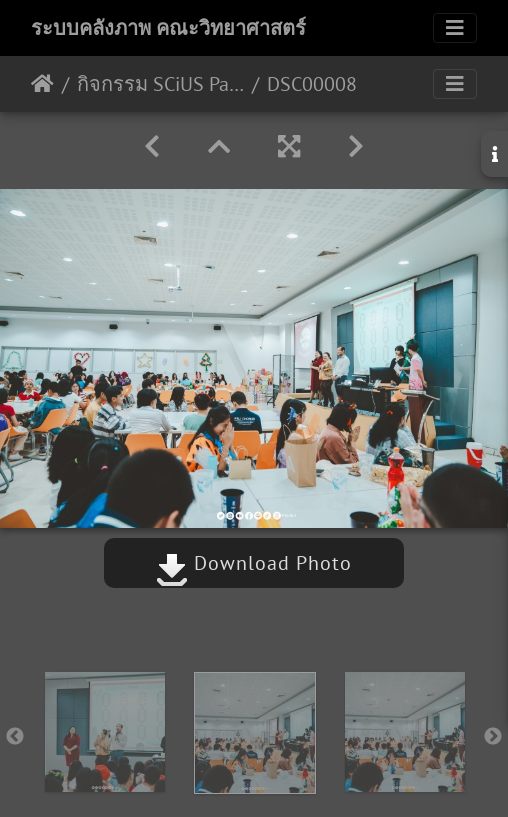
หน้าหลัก (42, 84)
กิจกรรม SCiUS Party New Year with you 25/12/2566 (160, 84)
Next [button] (493, 737)
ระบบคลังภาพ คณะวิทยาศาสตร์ (168, 28)
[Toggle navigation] (455, 28)
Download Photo (254, 563)
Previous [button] (15, 737)
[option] (105, 732)
